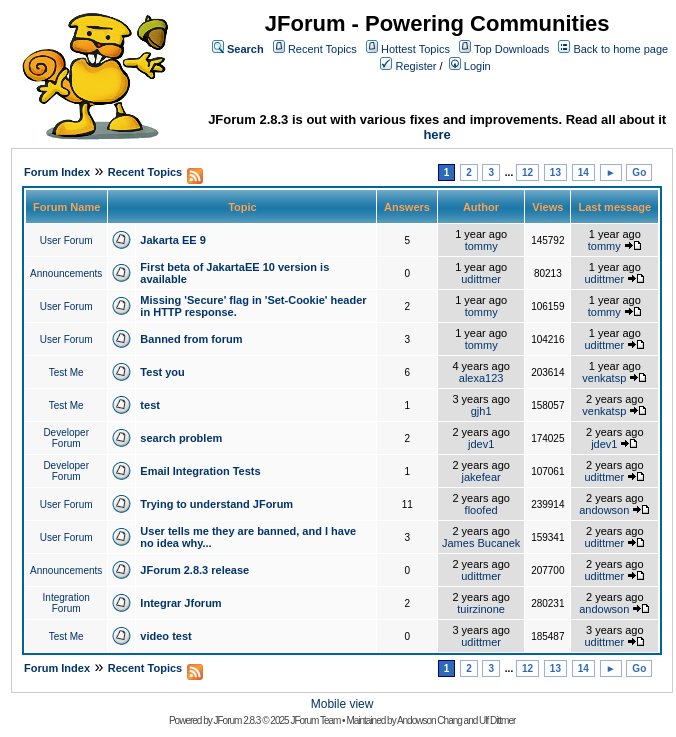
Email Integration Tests (200, 471)
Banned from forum (191, 339)
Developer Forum (66, 438)
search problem (181, 438)
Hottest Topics (415, 49)
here (436, 134)
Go (639, 172)
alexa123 (481, 378)
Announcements (66, 273)
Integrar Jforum (180, 603)
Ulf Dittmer (497, 720)
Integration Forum (66, 603)
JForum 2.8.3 (237, 720)
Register (416, 66)
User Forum (66, 240)
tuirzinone (481, 609)
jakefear (481, 477)
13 (555, 172)
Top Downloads (511, 49)
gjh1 (481, 411)
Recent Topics (322, 49)
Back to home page (620, 49)
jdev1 (481, 444)
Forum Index (57, 172)
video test (165, 636)
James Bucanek (481, 543)
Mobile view (342, 704)
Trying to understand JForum (216, 504)
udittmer (481, 279)
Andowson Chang (429, 720)
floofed (481, 510)
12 (527, 172)
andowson (604, 510)
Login (477, 66)
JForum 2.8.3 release (194, 570)
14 (583, 172)
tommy (481, 246)
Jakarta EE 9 (172, 240)
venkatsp (604, 378)
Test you (162, 372)
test (150, 405)
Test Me (66, 372)
